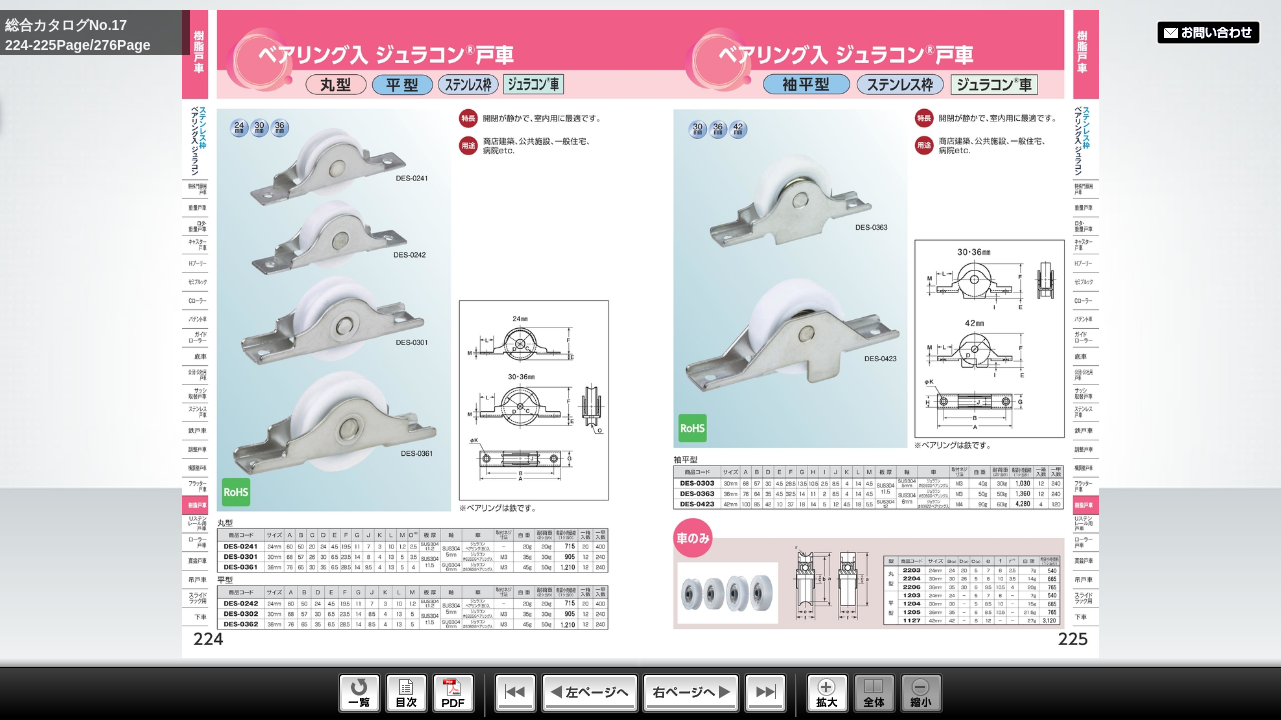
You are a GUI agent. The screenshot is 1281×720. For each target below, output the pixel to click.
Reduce (921, 693)
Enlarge (827, 693)
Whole (874, 693)
